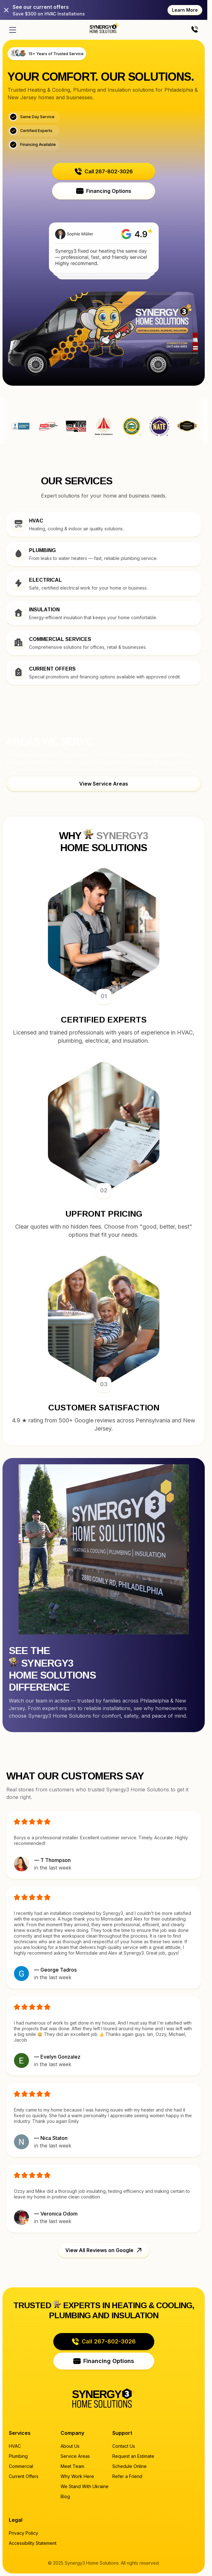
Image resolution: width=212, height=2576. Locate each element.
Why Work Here (77, 2476)
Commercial (21, 2466)
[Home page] (104, 28)
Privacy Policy (23, 2533)
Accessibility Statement (32, 2543)
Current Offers (23, 2476)
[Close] (6, 10)
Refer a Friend (127, 2476)
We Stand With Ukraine (85, 2486)
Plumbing (18, 2456)
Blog (65, 2496)
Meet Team (72, 2466)
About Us (70, 2446)
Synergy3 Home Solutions (186, 426)
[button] (103, 171)
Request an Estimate (133, 2456)
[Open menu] (12, 30)
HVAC (15, 2446)
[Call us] (194, 30)
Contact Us (123, 2446)
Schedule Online (129, 2466)
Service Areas (75, 2456)
